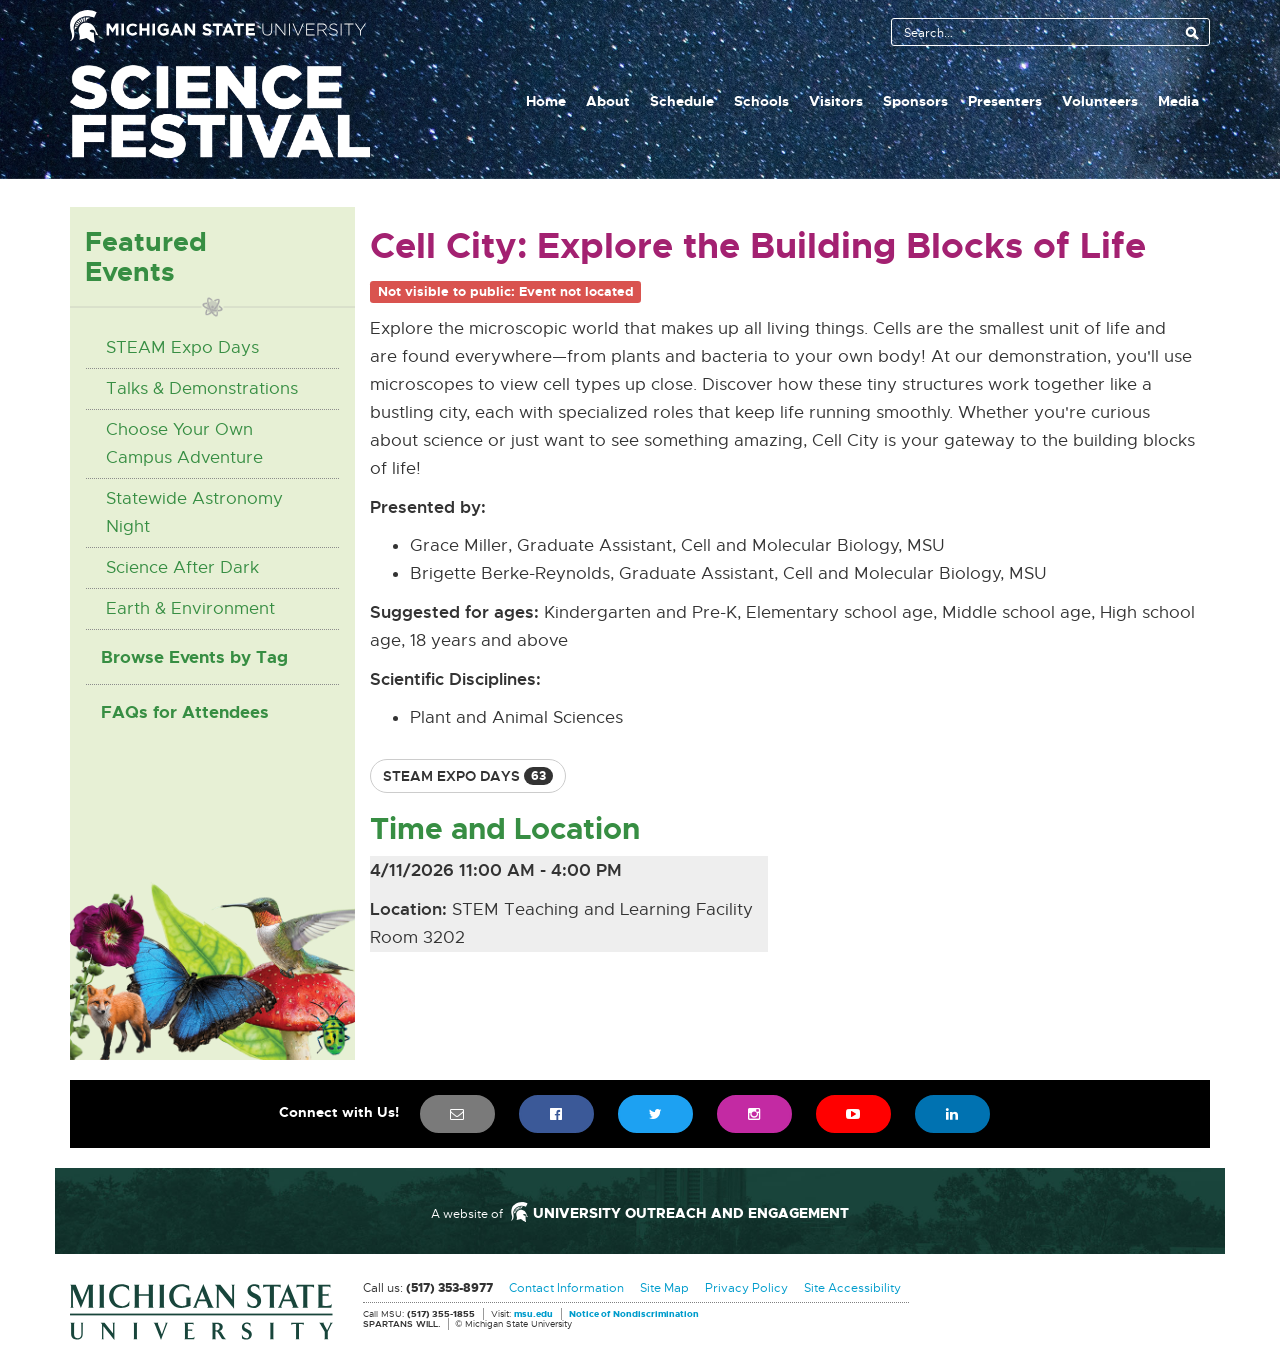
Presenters (1005, 101)
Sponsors (915, 101)
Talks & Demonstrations (202, 388)
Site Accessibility (852, 1288)
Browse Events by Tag (194, 657)
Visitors (836, 101)
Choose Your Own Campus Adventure (184, 443)
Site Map (664, 1288)
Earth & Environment (190, 608)
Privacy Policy (746, 1288)
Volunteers (1100, 101)
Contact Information (566, 1288)
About (608, 101)
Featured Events (146, 256)
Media (1178, 101)
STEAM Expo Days (182, 347)
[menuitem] (457, 1114)
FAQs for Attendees (185, 712)
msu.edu (533, 1315)
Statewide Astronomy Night (194, 512)
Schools (761, 101)
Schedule (682, 101)
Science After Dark (182, 567)
